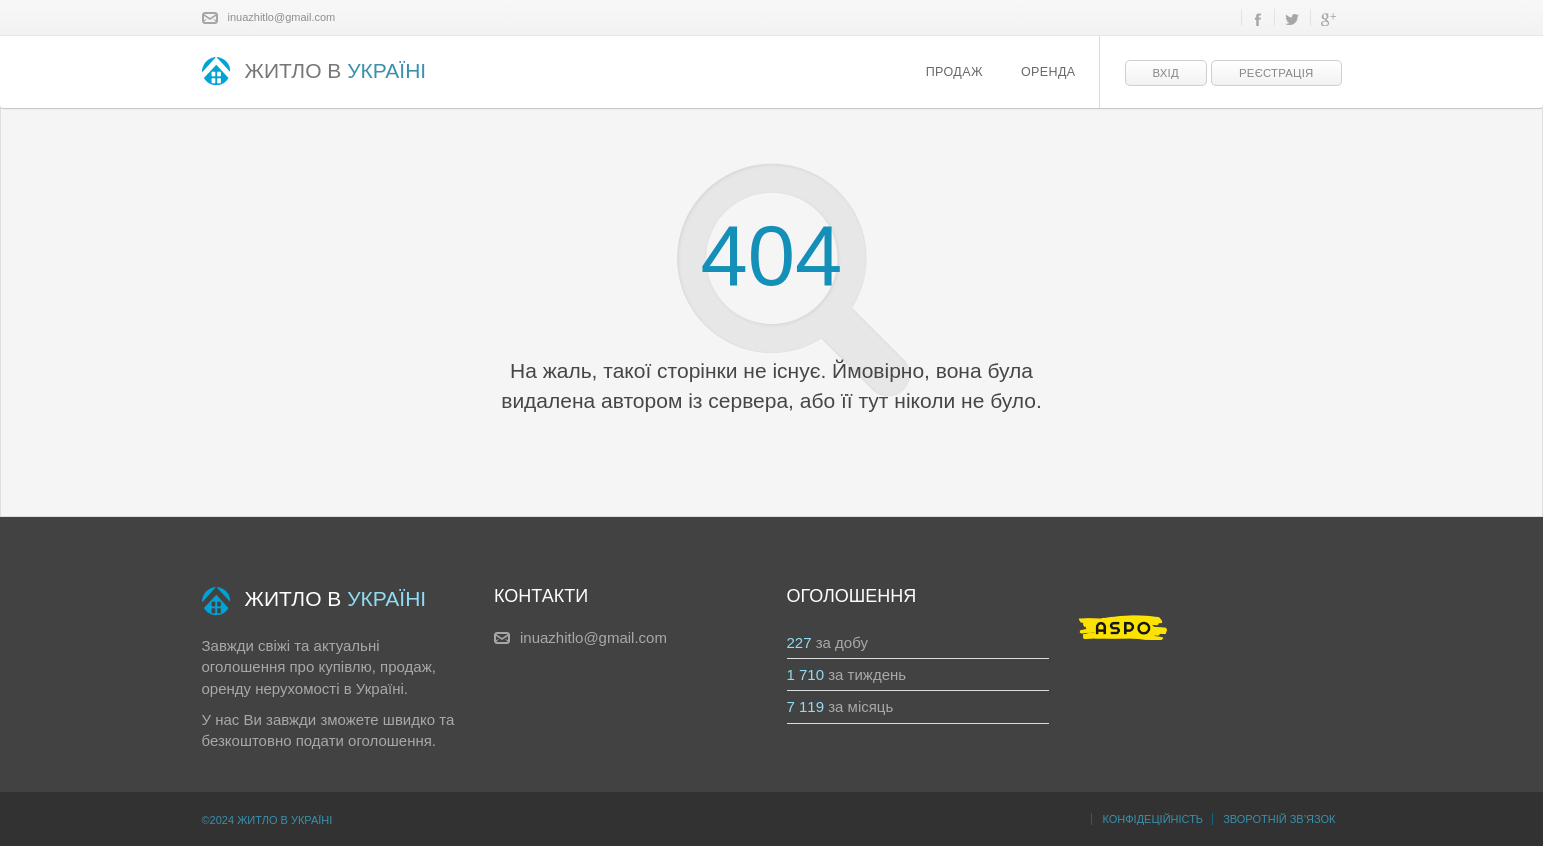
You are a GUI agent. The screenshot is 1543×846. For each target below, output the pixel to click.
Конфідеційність (1152, 819)
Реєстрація (1276, 73)
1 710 (806, 674)
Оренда (1048, 72)
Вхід (1166, 73)
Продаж (954, 72)
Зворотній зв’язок (1279, 819)
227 (799, 642)
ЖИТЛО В (314, 72)
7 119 (806, 706)
